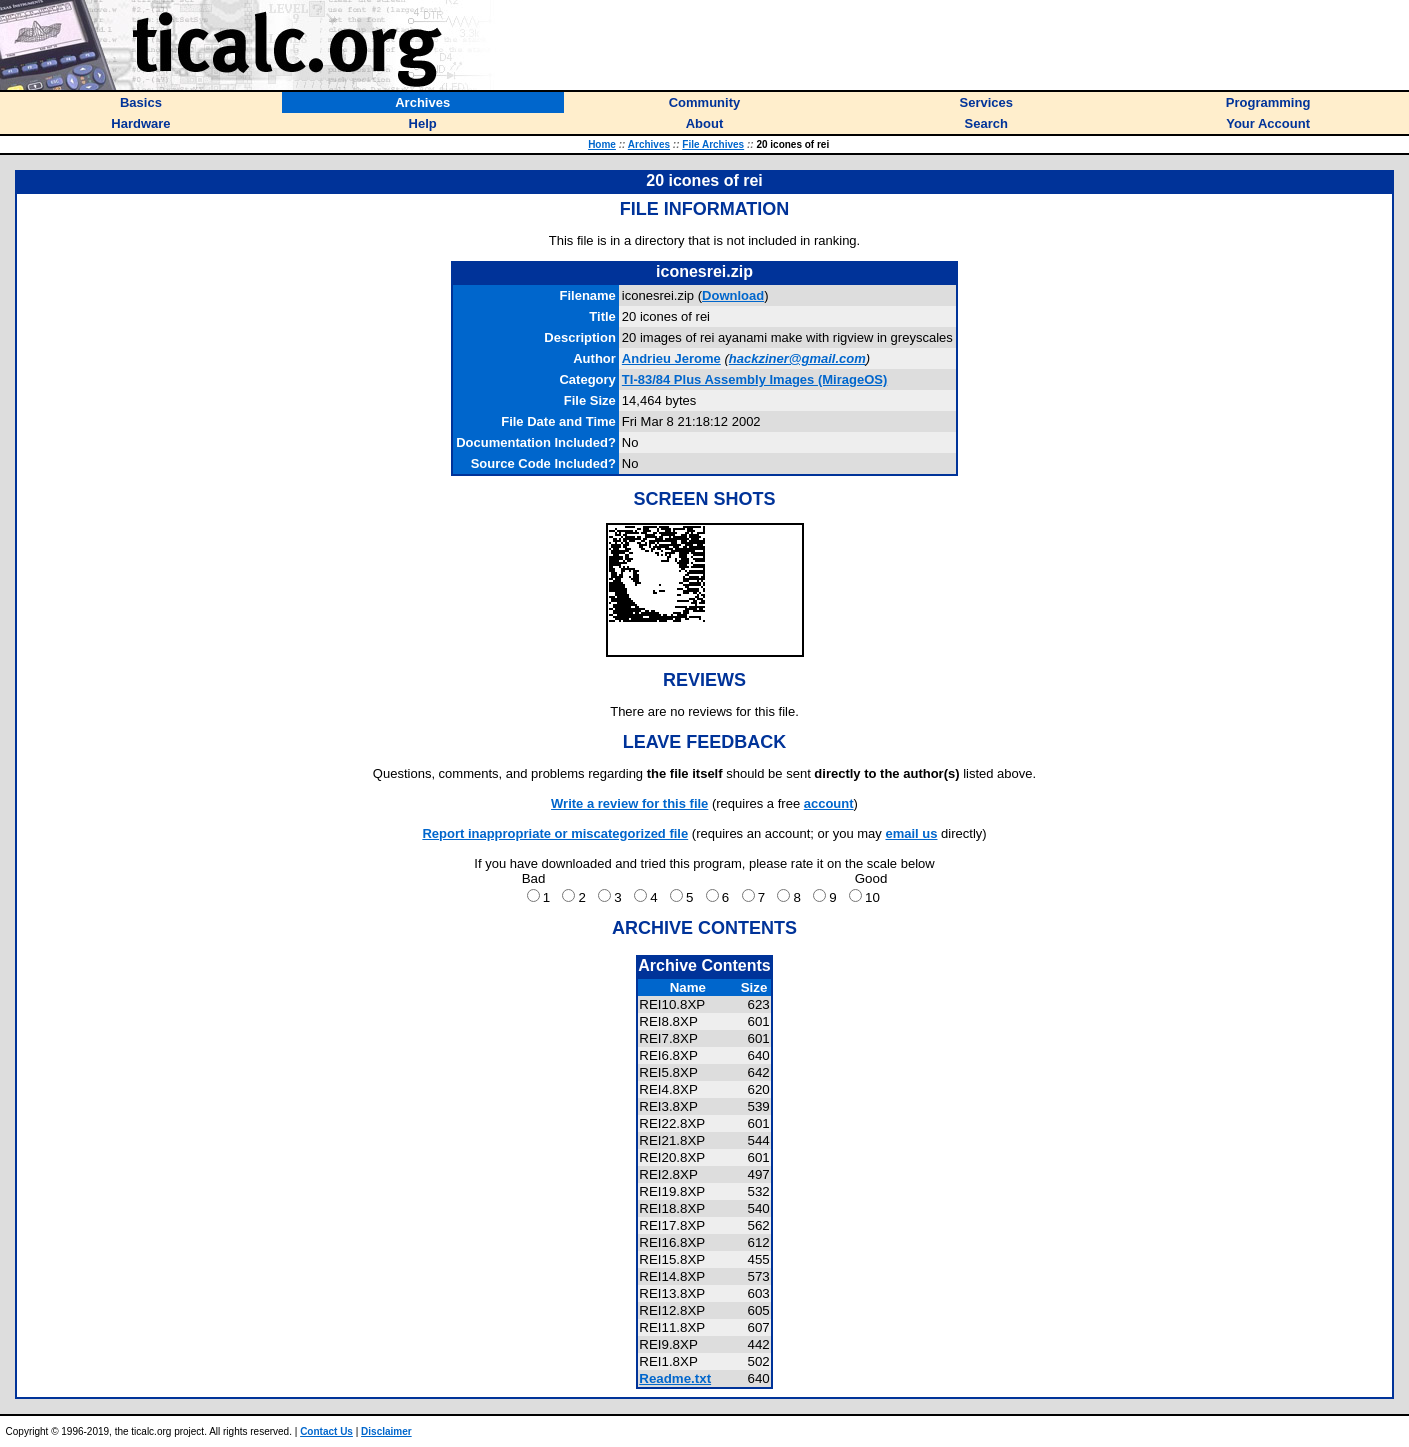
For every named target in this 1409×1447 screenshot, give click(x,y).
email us (911, 833)
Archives (649, 144)
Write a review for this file (629, 803)
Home (602, 144)
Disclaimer (386, 1431)
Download (733, 295)
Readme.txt (675, 1378)
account (829, 803)
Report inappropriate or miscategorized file (555, 833)
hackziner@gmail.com (797, 358)
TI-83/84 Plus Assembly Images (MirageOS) (754, 379)
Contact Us (326, 1431)
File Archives (713, 144)
